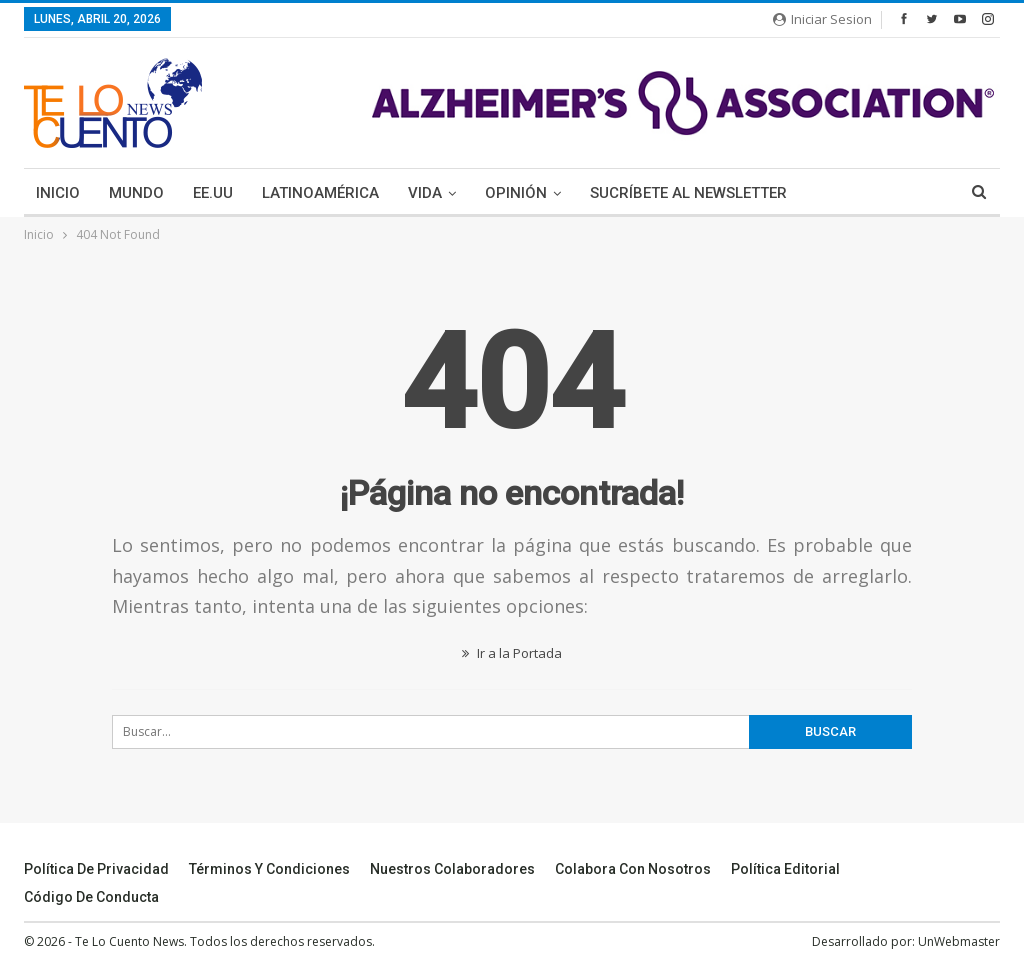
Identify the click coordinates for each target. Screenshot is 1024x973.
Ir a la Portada (512, 653)
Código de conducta (91, 897)
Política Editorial (785, 869)
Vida (425, 193)
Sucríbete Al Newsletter (688, 193)
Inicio (58, 193)
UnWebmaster (959, 941)
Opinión (516, 193)
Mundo (136, 193)
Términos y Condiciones (269, 869)
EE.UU (213, 193)
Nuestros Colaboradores (452, 869)
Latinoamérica (320, 193)
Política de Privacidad (96, 869)
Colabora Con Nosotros (633, 869)
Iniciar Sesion (822, 19)
